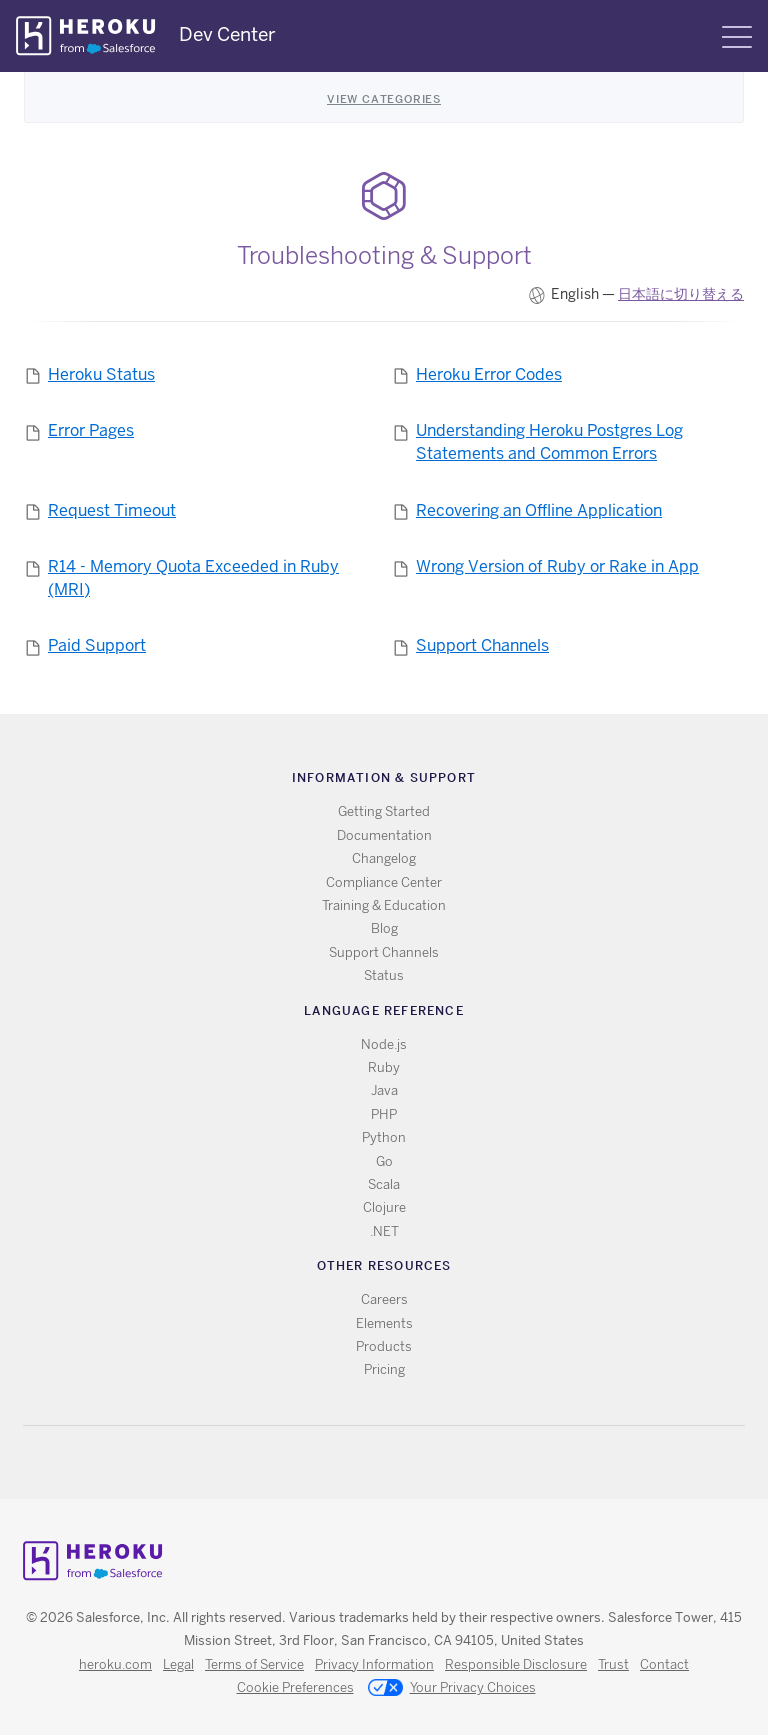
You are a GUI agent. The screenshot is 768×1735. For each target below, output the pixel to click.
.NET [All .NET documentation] (384, 1231)
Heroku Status (101, 374)
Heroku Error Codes (489, 374)
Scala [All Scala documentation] (384, 1184)
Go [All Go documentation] (384, 1161)
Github (396, 1462)
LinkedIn (425, 1462)
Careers (384, 1299)
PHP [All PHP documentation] (384, 1114)
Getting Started (384, 811)
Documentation (384, 835)
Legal (178, 1664)
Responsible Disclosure (516, 1664)
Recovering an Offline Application (539, 510)
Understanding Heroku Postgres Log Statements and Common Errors (549, 442)
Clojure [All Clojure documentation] (384, 1207)
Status (384, 975)
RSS (338, 1462)
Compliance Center (384, 882)
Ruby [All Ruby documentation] (384, 1067)
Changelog (384, 858)
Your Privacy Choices (452, 1689)
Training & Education (384, 905)
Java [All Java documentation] (384, 1090)
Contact (664, 1664)
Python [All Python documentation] (384, 1137)
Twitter (367, 1462)
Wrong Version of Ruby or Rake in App (557, 566)
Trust (613, 1664)
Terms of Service (254, 1664)
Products (384, 1346)
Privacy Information (374, 1664)
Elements (384, 1323)
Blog (384, 928)
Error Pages (91, 430)
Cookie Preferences (295, 1687)
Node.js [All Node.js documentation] (384, 1044)
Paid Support (97, 645)
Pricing (384, 1369)
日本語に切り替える (681, 294)
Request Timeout (112, 510)
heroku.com (115, 1664)
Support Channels (482, 645)
